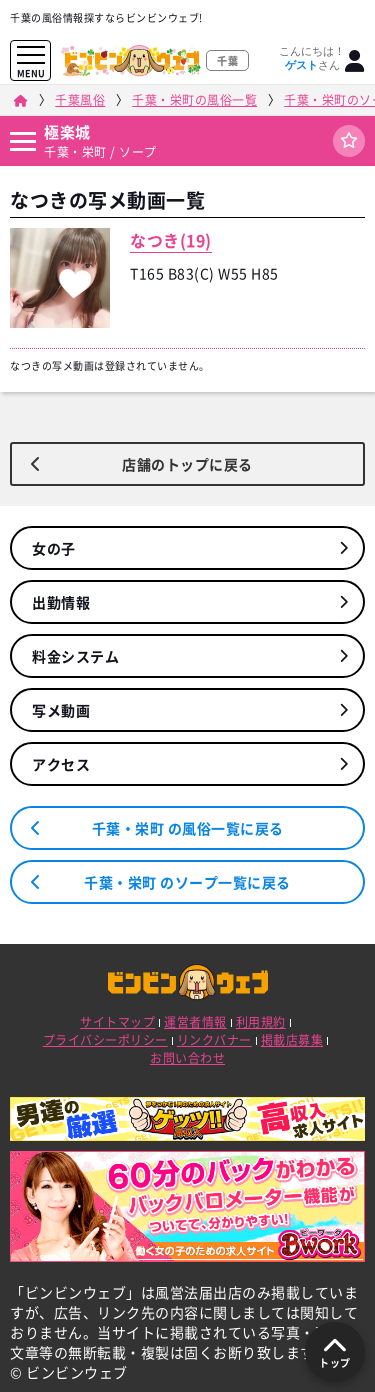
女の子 (54, 548)
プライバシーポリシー (105, 1040)
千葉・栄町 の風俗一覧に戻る (188, 828)
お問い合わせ (187, 1058)
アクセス (61, 764)
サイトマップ (117, 1022)
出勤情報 (61, 602)
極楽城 (67, 132)
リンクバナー (214, 1040)
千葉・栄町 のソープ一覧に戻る (187, 882)
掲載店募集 (292, 1040)
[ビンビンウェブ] (20, 100)
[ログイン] (355, 61)
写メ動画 (61, 710)
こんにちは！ (312, 58)
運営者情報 (195, 1022)
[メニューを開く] (31, 55)
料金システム (75, 656)
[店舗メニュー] (22, 141)
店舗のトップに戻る (187, 464)
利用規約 (261, 1022)
